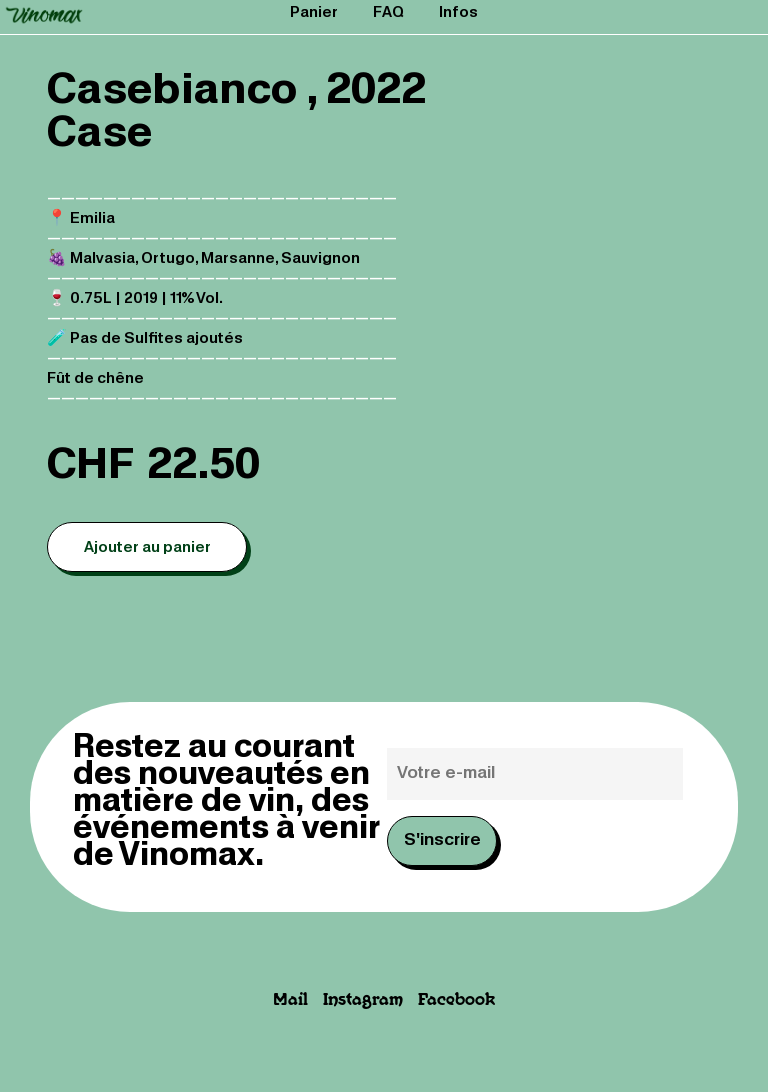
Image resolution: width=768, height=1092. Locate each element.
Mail (290, 1000)
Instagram (363, 1000)
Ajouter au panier (147, 547)
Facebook (456, 1000)
